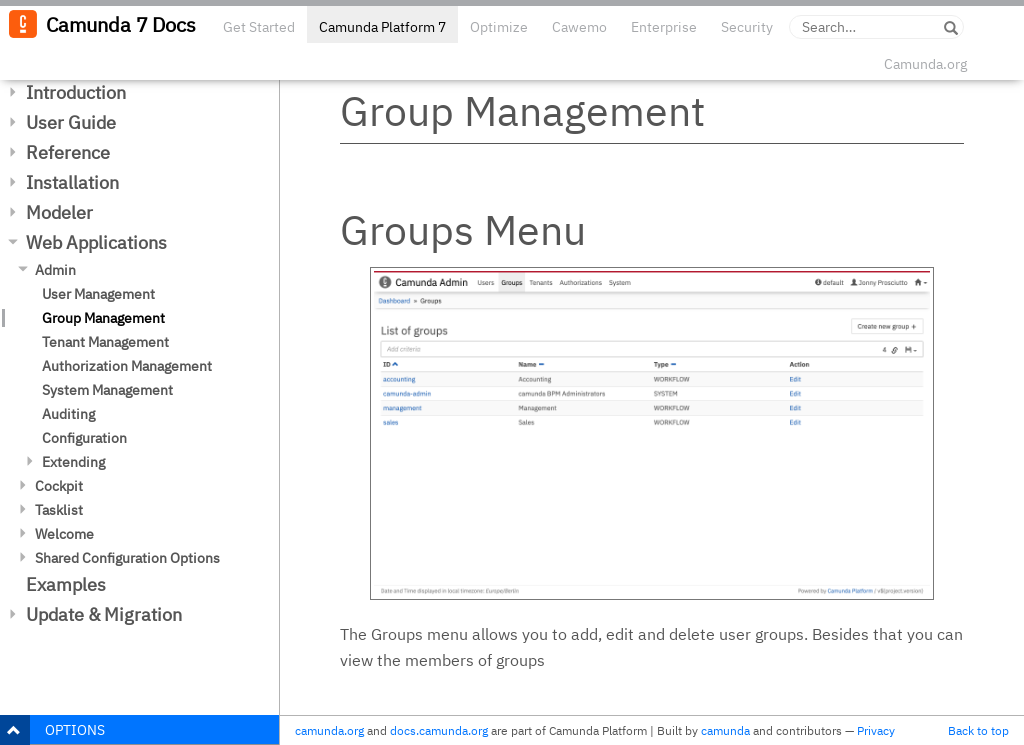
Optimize (499, 27)
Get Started (259, 27)
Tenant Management (105, 342)
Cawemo (579, 27)
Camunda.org (925, 64)
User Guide (71, 122)
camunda (725, 730)
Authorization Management (127, 366)
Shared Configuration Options (127, 558)
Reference (68, 152)
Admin (55, 270)
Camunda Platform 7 (382, 27)
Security (747, 27)
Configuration (84, 438)
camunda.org (329, 730)
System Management (107, 390)
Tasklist (59, 510)
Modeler (59, 212)
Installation (72, 182)
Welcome (64, 534)
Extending (73, 462)
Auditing (68, 414)
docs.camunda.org (439, 730)
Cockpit (59, 486)
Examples (66, 584)
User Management (98, 294)
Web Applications (96, 242)
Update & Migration (104, 614)
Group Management (103, 318)
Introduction (76, 92)
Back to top (978, 730)
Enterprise (664, 27)
